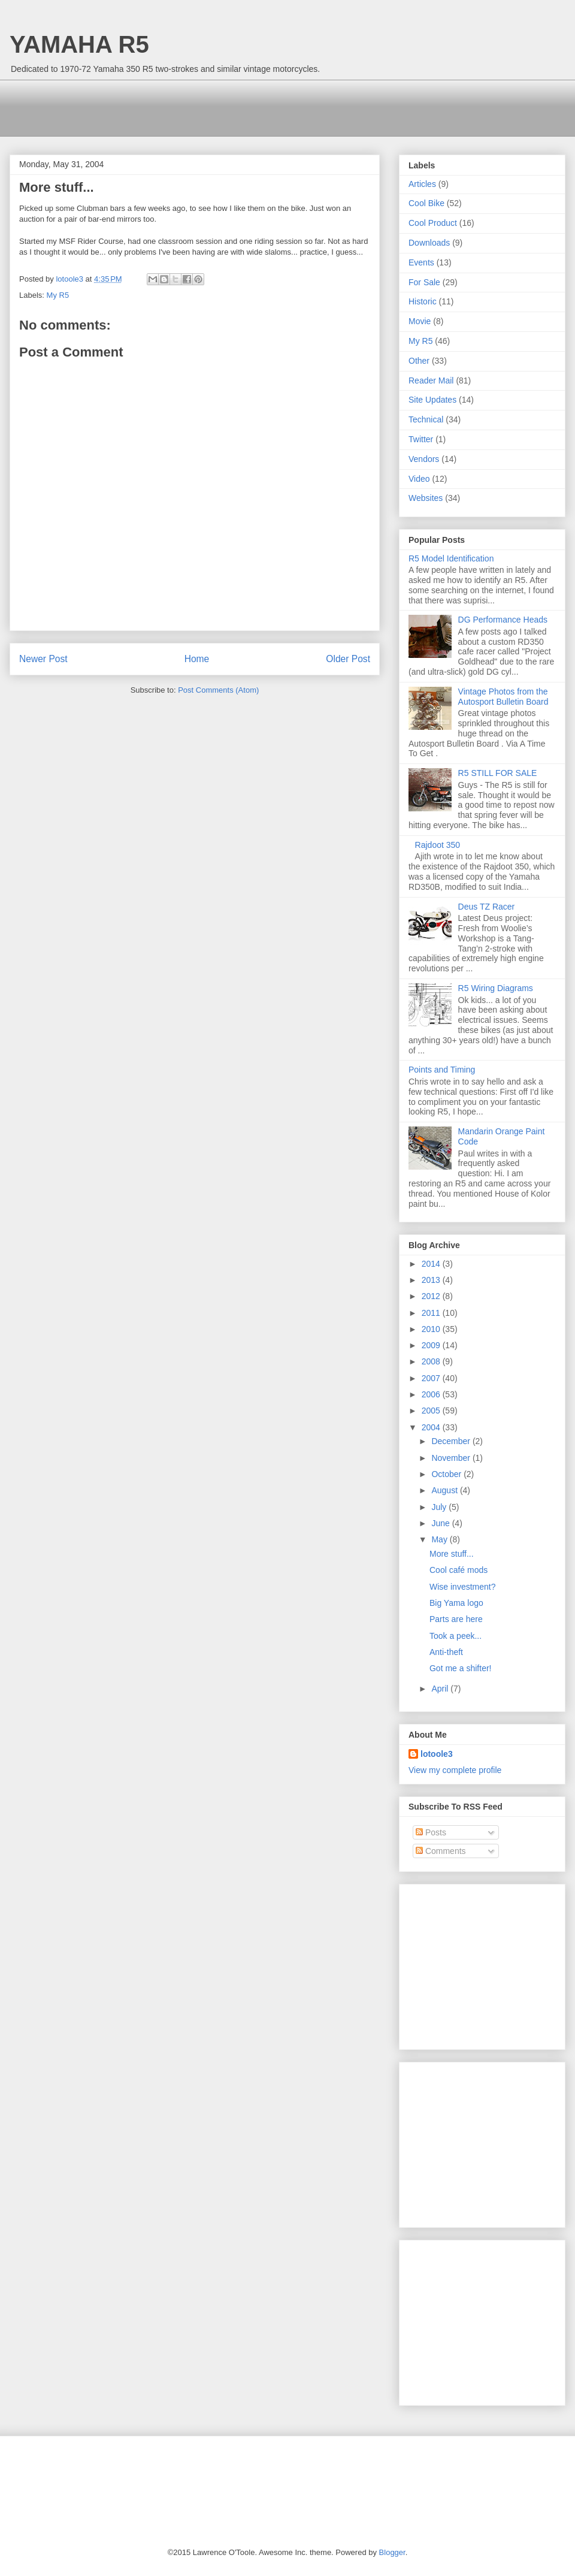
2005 (432, 1410)
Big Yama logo (456, 1603)
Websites (425, 498)
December (451, 1441)
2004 (432, 1427)
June (441, 1523)
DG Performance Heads (502, 619)
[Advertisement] (237, 107)
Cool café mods (458, 1570)
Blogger (392, 2552)
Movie (419, 321)
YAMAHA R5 (79, 44)
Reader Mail (430, 380)
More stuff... (451, 1554)
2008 (432, 1361)
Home (197, 659)
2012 (432, 1296)
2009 (432, 1345)
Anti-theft (446, 1652)
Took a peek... (455, 1636)
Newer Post (43, 659)
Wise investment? (462, 1586)
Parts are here (456, 1619)
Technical (425, 419)
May (440, 1539)
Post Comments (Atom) (218, 689)
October (447, 1474)
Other (418, 361)
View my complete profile (454, 1770)
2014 (432, 1264)
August (445, 1490)
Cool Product (432, 223)
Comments (441, 1851)
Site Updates (432, 399)
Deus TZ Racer (486, 906)
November (451, 1458)
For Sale (424, 282)
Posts (431, 1832)
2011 (432, 1313)
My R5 (58, 295)
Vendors (423, 459)
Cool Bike (426, 203)
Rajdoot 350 (438, 845)
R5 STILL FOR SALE (497, 773)
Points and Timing (441, 1069)
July (440, 1507)
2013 (432, 1280)
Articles (422, 184)
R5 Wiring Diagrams (495, 988)
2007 (432, 1378)
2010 (432, 1329)
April (440, 1688)
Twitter (420, 439)
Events (421, 262)
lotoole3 (436, 1754)
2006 (432, 1394)
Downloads (429, 242)
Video (419, 479)
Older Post (348, 659)
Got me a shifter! (460, 1668)
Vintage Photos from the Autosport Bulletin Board (503, 696)
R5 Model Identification (451, 558)
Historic (422, 301)
